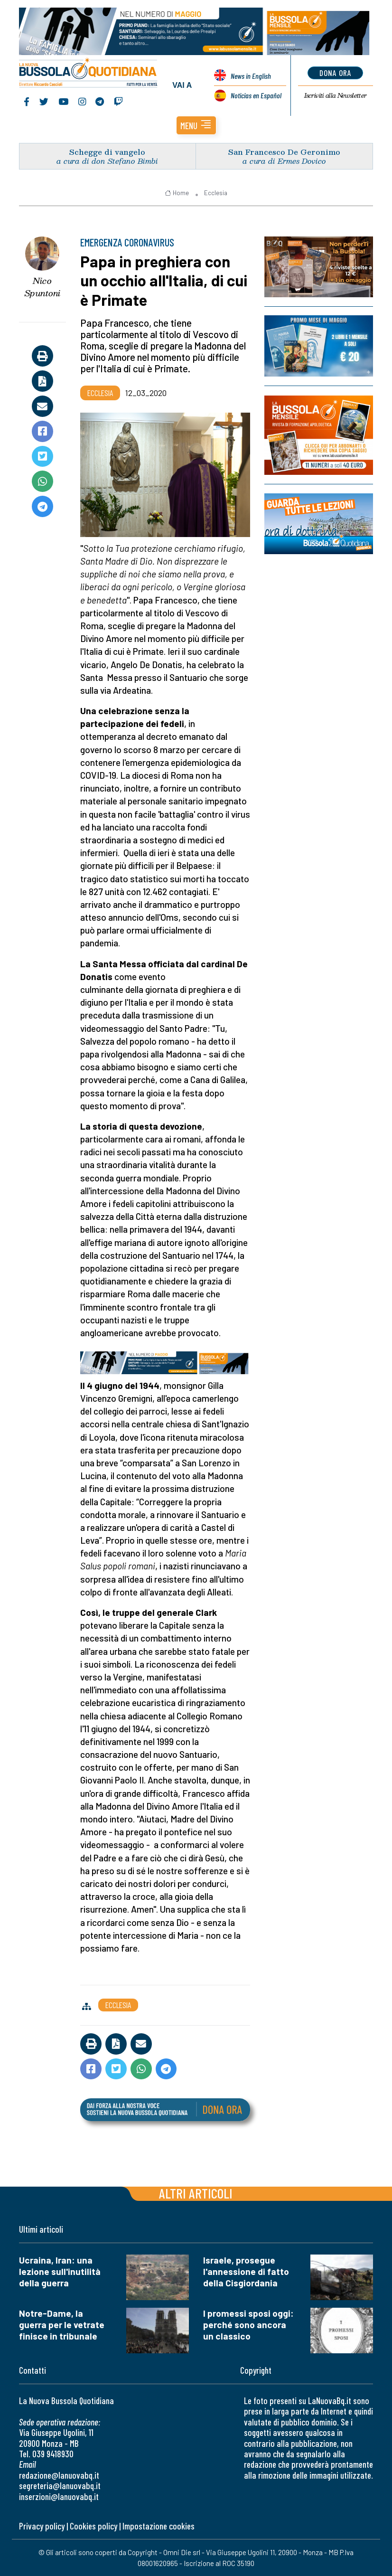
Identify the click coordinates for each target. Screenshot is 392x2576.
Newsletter (335, 95)
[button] (196, 125)
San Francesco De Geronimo (284, 152)
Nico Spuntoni (42, 287)
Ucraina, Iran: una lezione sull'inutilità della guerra (60, 2271)
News (251, 75)
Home (177, 193)
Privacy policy (42, 2525)
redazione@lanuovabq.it (59, 2475)
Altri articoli (196, 2193)
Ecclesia (215, 193)
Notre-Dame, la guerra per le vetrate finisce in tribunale (61, 2324)
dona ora (335, 72)
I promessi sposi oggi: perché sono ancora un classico (248, 2324)
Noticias (256, 95)
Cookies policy (93, 2525)
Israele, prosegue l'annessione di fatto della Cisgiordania (246, 2271)
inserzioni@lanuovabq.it (59, 2496)
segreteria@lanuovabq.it (60, 2485)
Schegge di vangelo (107, 152)
